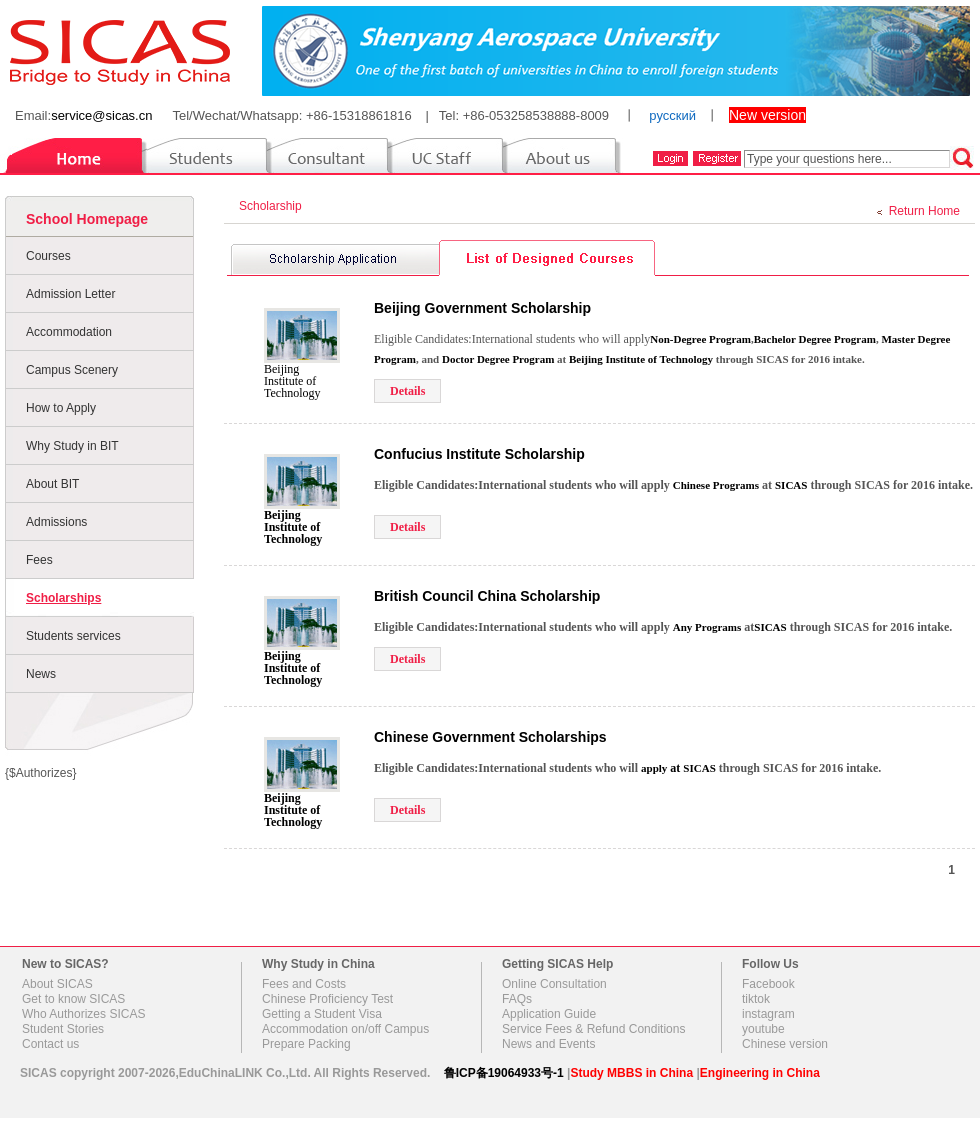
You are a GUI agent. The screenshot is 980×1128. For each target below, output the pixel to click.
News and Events (548, 1044)
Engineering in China (760, 1073)
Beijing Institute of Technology (292, 381)
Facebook (768, 984)
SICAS (791, 485)
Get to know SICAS (73, 999)
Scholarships (63, 598)
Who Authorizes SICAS (83, 1014)
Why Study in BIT (72, 446)
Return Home (924, 211)
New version (767, 115)
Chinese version (785, 1044)
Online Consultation (554, 984)
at (662, 768)
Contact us (50, 1044)
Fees (39, 560)
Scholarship (273, 206)
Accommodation (69, 332)
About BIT (52, 484)
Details (407, 391)
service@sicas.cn (101, 115)
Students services (73, 636)
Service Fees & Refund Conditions (593, 1029)
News (41, 674)
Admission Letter (70, 294)
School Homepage (87, 219)
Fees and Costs (304, 984)
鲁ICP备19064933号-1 (504, 1073)
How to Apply (61, 408)
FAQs (517, 999)
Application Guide (549, 1014)
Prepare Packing (306, 1044)
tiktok (756, 999)
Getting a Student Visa (322, 1014)
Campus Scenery (72, 370)
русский (672, 115)
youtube (763, 1029)
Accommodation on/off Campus (345, 1029)
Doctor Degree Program (498, 359)
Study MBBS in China (631, 1073)
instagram (768, 1014)
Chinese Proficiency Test (327, 999)
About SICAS (57, 984)
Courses (48, 256)
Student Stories (63, 1029)
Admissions (56, 522)
